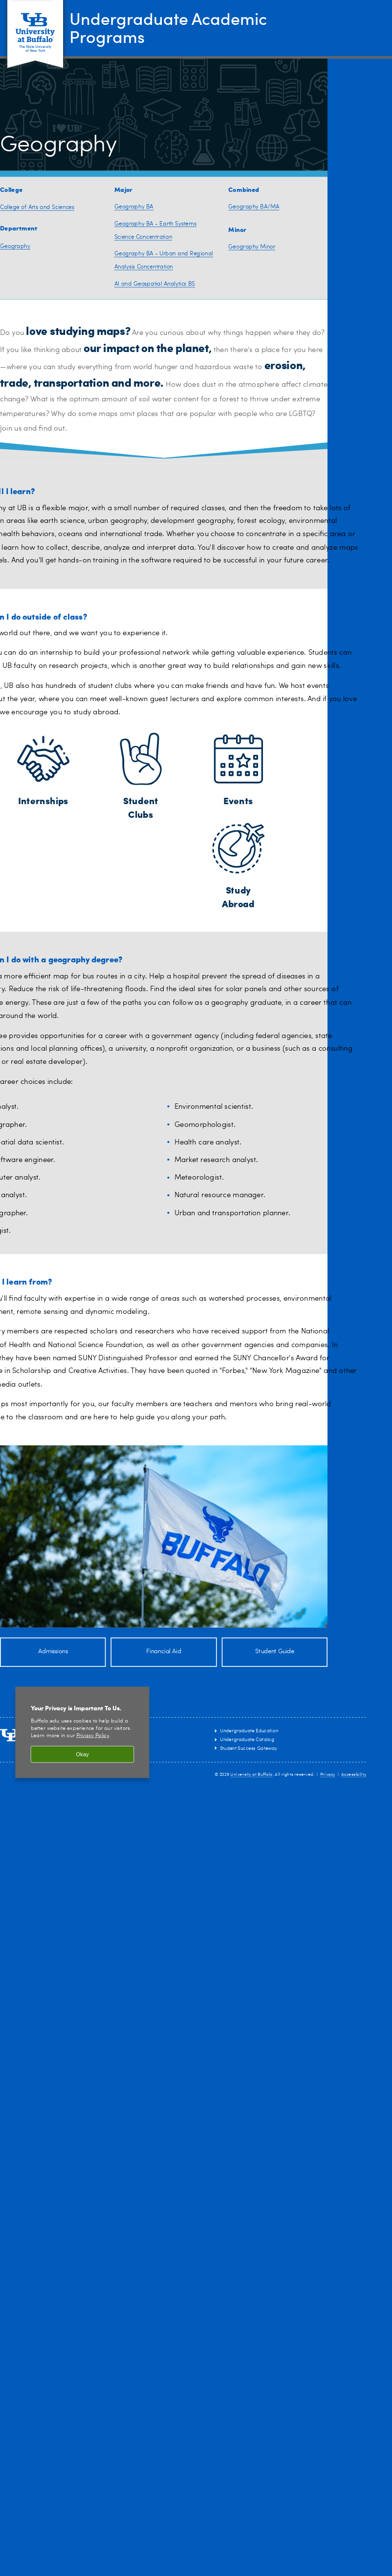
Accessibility (354, 1774)
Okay (82, 1754)
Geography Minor (251, 247)
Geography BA (133, 207)
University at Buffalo (251, 1774)
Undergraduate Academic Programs (176, 27)
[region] (82, 1732)
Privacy (327, 1774)
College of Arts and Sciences (37, 207)
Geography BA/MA (253, 207)
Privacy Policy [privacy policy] (92, 1736)
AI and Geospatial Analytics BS (154, 284)
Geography (15, 246)
